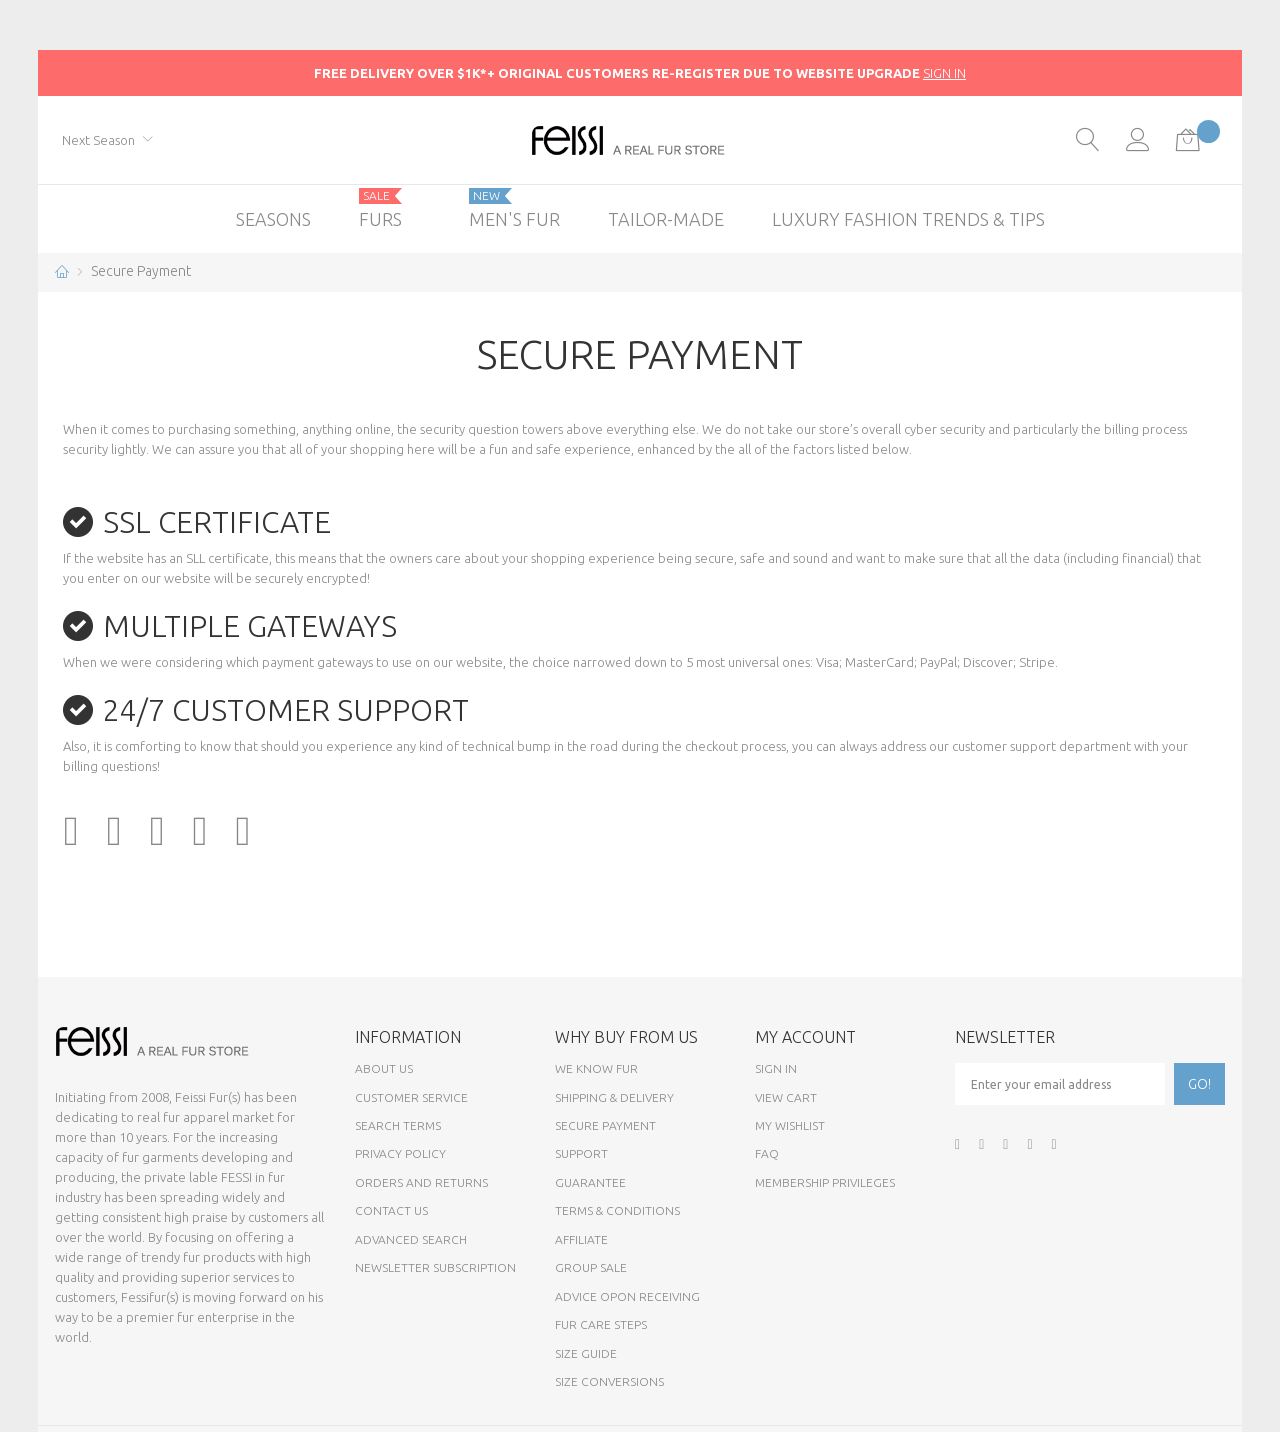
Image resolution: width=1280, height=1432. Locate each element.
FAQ (767, 1153)
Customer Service (411, 1097)
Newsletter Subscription (435, 1267)
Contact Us (391, 1210)
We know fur (596, 1068)
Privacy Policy (400, 1153)
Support (581, 1153)
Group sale (591, 1267)
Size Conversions (609, 1381)
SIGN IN (944, 73)
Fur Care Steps (601, 1324)
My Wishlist (790, 1125)
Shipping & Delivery (614, 1097)
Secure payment (605, 1125)
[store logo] (640, 140)
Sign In (776, 1068)
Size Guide (586, 1353)
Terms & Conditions (617, 1210)
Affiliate (581, 1239)
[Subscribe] (1199, 1084)
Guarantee (590, 1182)
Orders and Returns (421, 1182)
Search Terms (398, 1125)
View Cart (786, 1097)
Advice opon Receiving (627, 1296)
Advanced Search (411, 1239)
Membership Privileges (825, 1182)
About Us (384, 1068)
